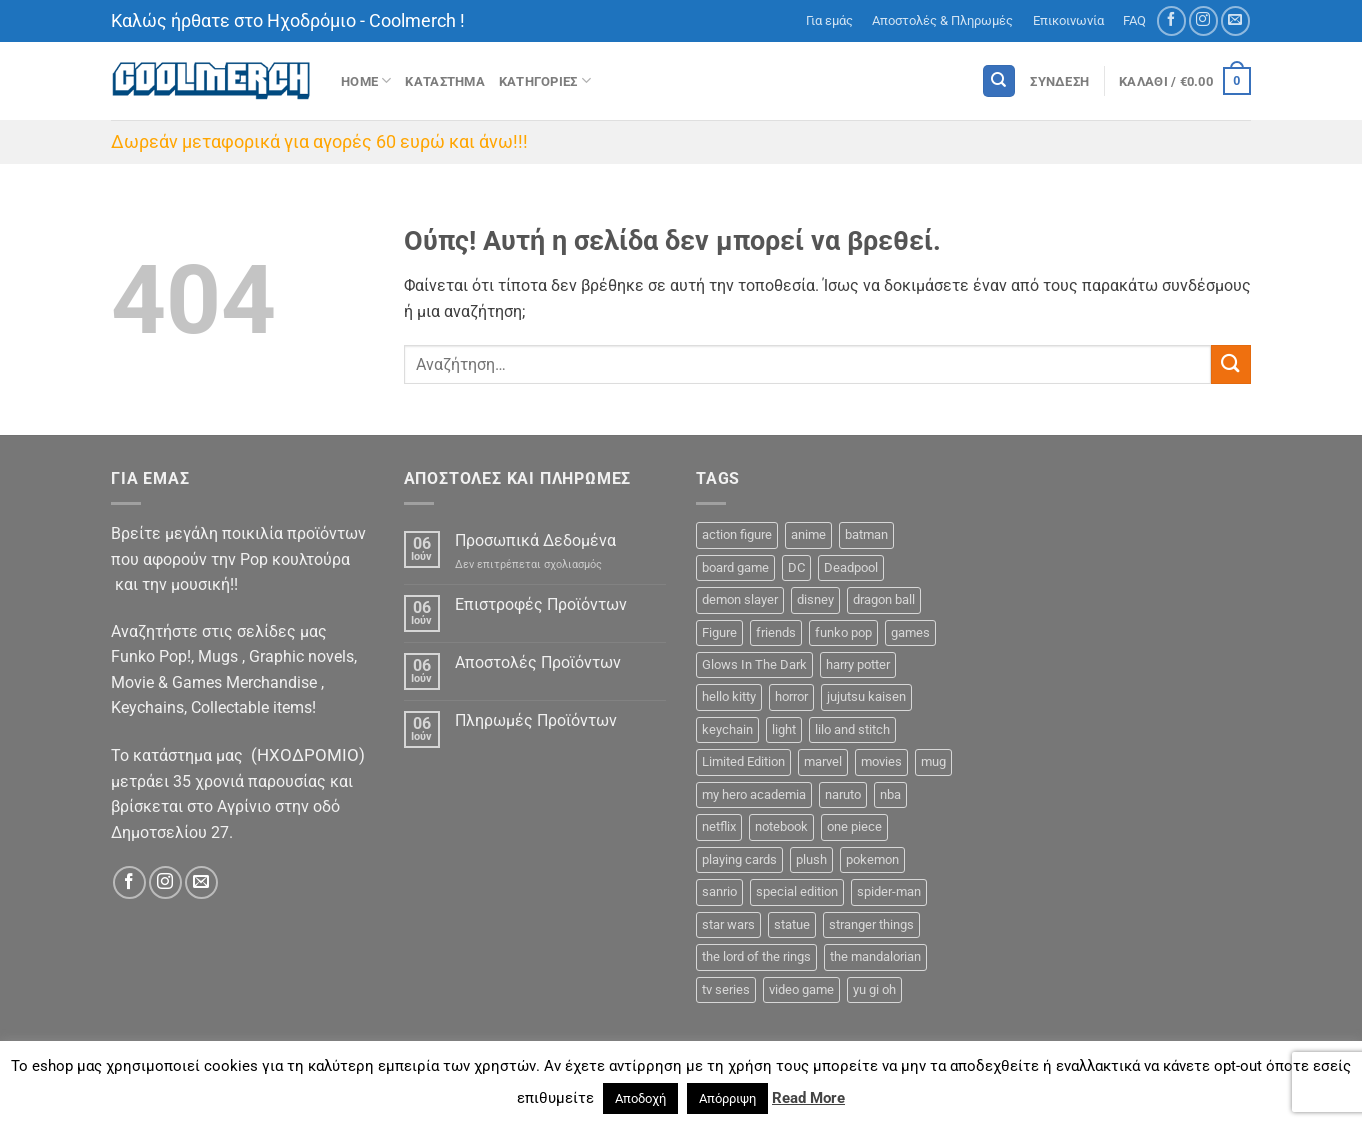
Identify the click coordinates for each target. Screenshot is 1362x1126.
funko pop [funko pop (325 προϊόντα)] (843, 632)
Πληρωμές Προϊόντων (536, 720)
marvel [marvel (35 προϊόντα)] (823, 761)
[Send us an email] (1235, 20)
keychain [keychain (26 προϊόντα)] (727, 729)
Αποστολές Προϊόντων (538, 662)
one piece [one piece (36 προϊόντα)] (854, 826)
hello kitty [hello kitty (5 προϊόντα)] (729, 696)
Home (366, 80)
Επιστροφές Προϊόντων (541, 604)
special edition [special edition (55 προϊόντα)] (797, 891)
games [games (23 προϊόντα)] (910, 632)
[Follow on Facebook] (1171, 20)
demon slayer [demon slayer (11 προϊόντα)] (740, 599)
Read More (808, 1098)
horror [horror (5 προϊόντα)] (791, 696)
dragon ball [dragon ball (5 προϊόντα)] (884, 599)
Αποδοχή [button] (640, 1098)
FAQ (1134, 20)
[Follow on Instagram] (1203, 20)
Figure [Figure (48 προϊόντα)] (719, 632)
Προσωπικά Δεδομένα (535, 540)
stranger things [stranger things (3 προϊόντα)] (871, 924)
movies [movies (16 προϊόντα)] (881, 761)
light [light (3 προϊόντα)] (784, 729)
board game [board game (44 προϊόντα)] (735, 567)
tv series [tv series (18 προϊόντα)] (726, 989)
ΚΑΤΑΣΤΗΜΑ (444, 81)
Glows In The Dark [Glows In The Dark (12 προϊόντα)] (754, 664)
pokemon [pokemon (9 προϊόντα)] (872, 859)
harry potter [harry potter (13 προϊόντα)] (858, 664)
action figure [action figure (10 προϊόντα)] (737, 534)
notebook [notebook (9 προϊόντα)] (781, 826)
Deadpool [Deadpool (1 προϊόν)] (851, 567)
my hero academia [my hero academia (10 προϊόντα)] (754, 794)
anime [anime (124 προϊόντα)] (808, 534)
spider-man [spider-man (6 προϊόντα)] (889, 891)
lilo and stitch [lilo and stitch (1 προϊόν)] (852, 729)
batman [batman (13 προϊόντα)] (866, 534)
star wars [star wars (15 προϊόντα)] (728, 924)
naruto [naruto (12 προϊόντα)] (843, 794)
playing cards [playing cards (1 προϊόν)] (739, 859)
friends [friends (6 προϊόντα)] (776, 632)
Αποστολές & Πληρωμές (942, 20)
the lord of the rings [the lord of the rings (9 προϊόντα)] (756, 956)
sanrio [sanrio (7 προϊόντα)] (719, 891)
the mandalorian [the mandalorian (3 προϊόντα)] (875, 956)
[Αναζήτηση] (999, 81)
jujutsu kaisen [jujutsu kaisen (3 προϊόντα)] (866, 696)
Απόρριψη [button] (727, 1098)
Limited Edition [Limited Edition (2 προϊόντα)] (743, 761)
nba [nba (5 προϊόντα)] (890, 794)
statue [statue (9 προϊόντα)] (792, 924)
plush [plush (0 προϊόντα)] (811, 859)
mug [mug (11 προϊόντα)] (933, 761)
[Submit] (1231, 364)
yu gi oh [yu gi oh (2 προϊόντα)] (874, 989)
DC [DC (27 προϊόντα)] (796, 567)
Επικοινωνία (1068, 20)
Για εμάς (829, 20)
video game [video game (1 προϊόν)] (801, 989)
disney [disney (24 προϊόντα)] (815, 599)
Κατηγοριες (545, 80)
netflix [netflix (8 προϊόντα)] (719, 826)
